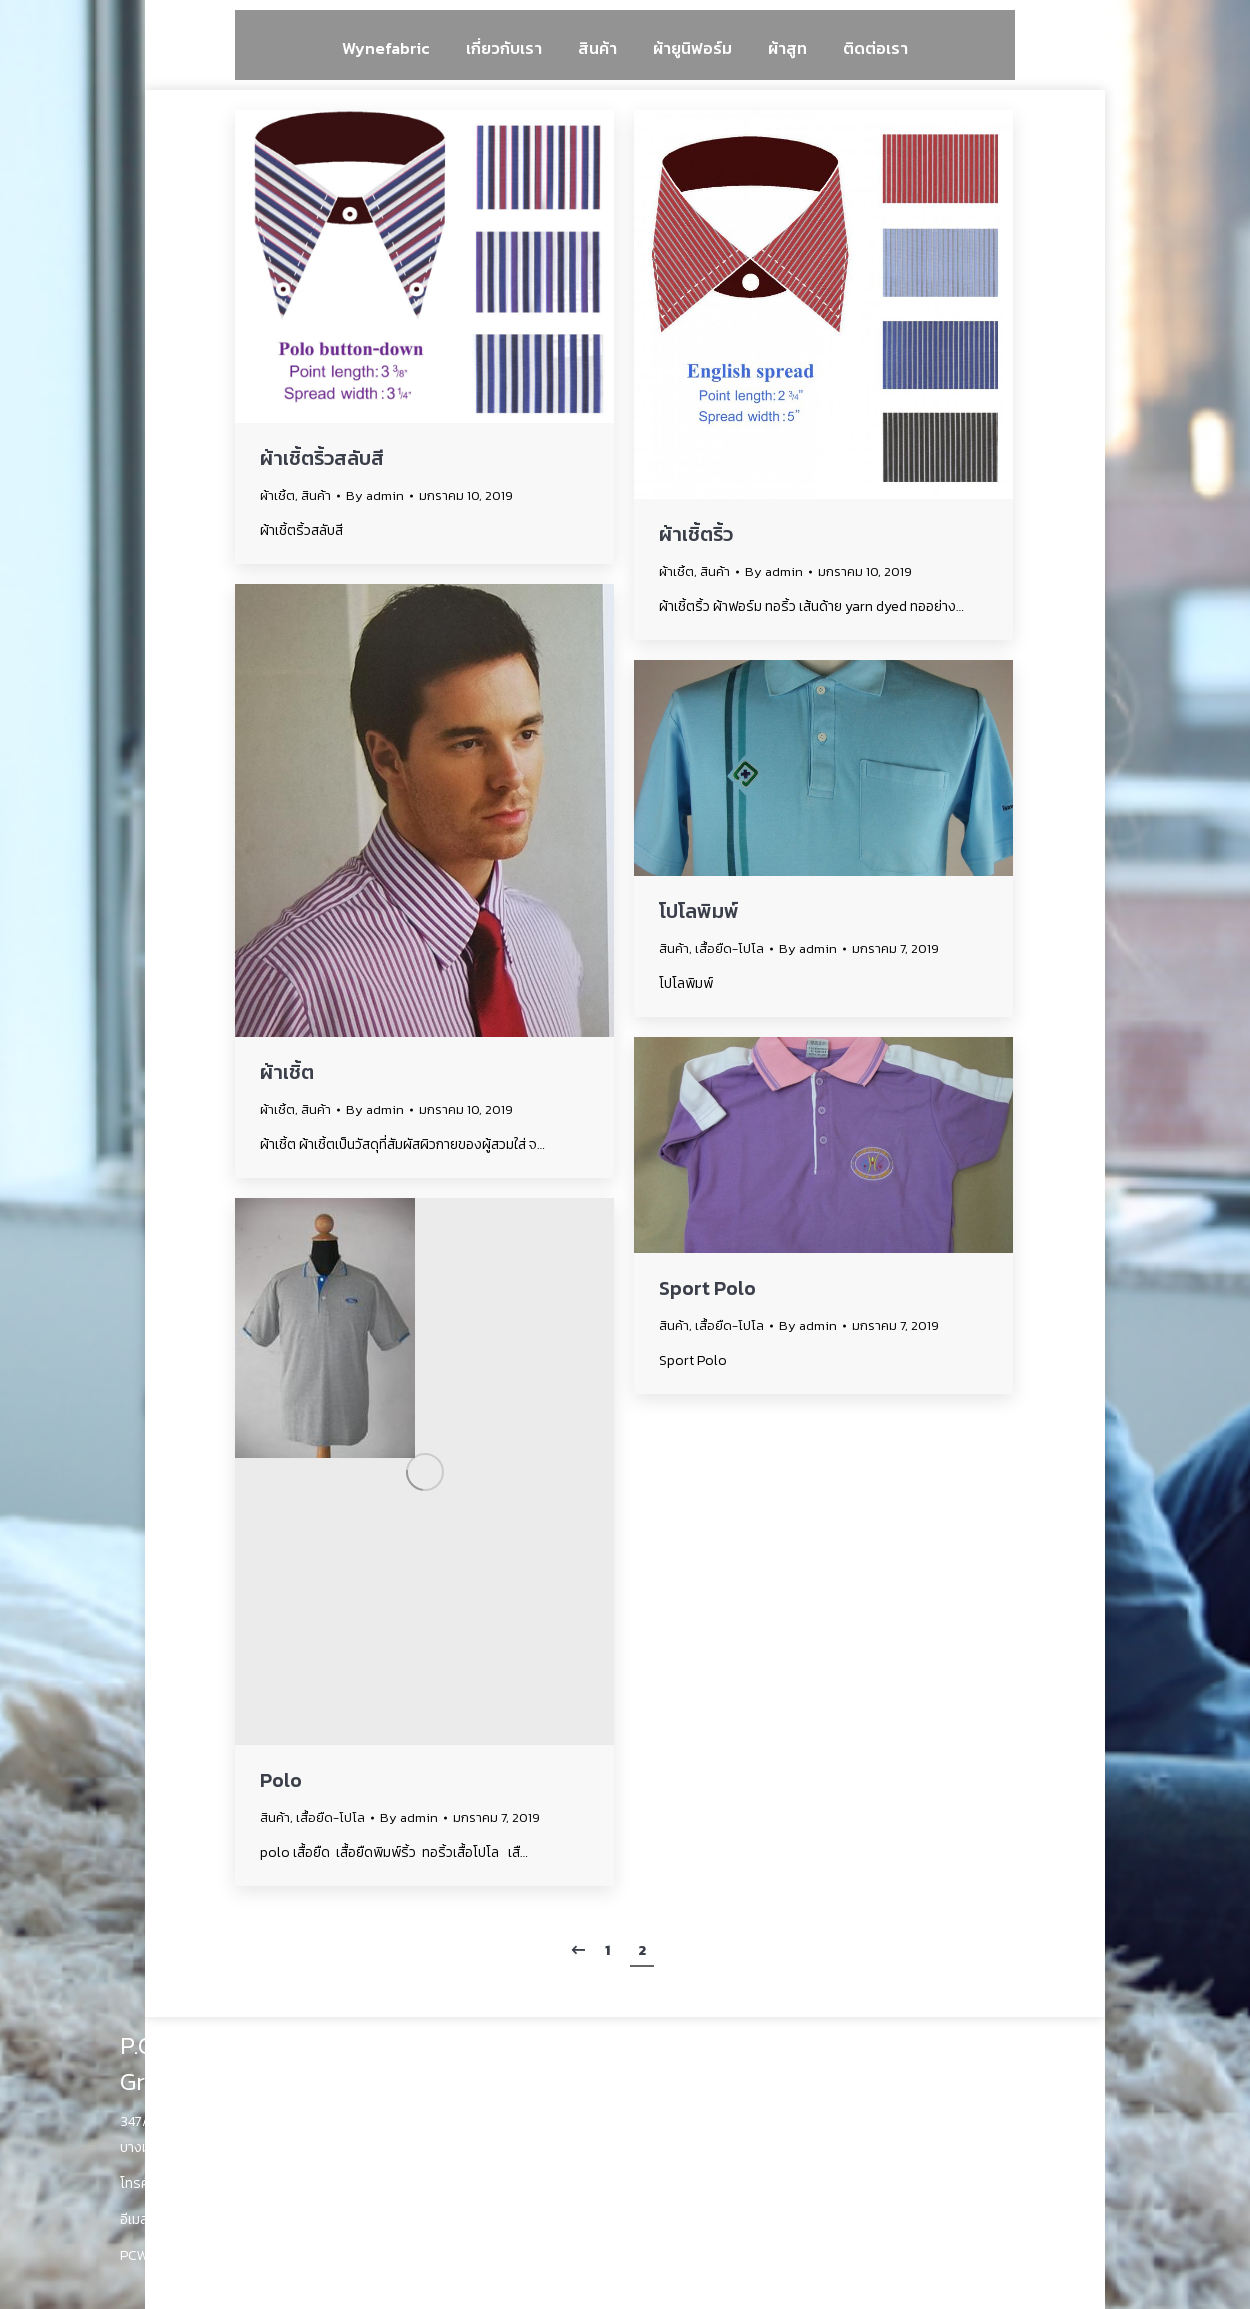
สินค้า (316, 495)
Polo (281, 1780)
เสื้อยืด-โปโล (729, 948)
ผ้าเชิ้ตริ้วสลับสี (322, 458)
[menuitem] (386, 47)
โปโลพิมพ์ (699, 911)
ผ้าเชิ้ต (277, 495)
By (375, 495)
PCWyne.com (161, 2255)
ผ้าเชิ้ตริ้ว (696, 534)
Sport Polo (707, 1288)
